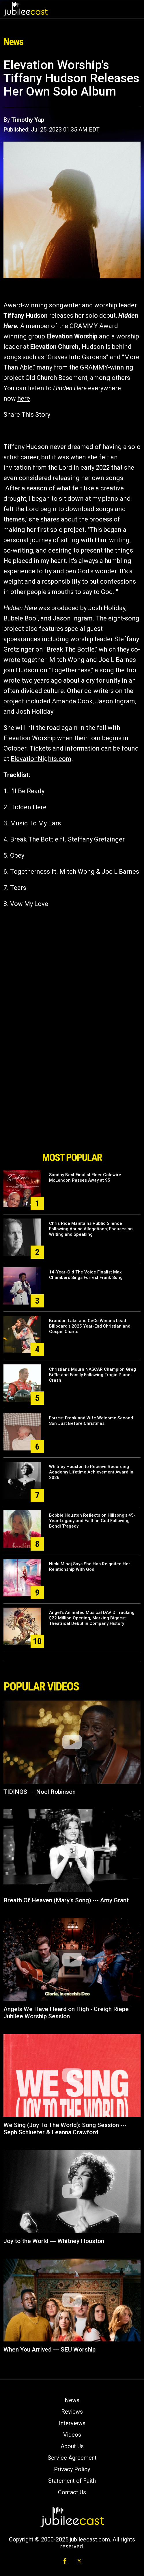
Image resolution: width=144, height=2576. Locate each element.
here (23, 398)
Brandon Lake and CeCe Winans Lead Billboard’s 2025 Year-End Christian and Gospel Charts (89, 1326)
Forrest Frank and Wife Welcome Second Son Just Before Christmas (91, 1420)
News (72, 2400)
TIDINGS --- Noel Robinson (39, 1791)
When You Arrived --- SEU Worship (49, 2349)
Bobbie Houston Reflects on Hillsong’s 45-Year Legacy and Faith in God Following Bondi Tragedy (92, 1521)
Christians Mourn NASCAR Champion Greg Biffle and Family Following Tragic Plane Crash (92, 1375)
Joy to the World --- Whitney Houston (53, 2241)
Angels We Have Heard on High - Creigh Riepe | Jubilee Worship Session (67, 2013)
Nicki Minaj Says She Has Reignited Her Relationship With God (89, 1566)
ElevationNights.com (41, 758)
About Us (72, 2446)
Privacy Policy (72, 2469)
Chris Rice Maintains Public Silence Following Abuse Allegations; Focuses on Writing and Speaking (91, 1229)
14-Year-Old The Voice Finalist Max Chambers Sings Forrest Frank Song (86, 1274)
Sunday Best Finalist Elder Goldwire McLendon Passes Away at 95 (85, 1177)
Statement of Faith (72, 2480)
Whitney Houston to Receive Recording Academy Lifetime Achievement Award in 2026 (91, 1472)
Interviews (72, 2423)
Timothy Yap (27, 119)
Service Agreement (72, 2457)
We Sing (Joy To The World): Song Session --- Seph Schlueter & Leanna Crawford (64, 2129)
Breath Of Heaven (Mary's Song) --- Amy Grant (66, 1900)
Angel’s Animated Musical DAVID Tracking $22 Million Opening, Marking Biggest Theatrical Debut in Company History (91, 1618)
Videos (72, 2434)
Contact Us (72, 2492)
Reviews (72, 2411)
